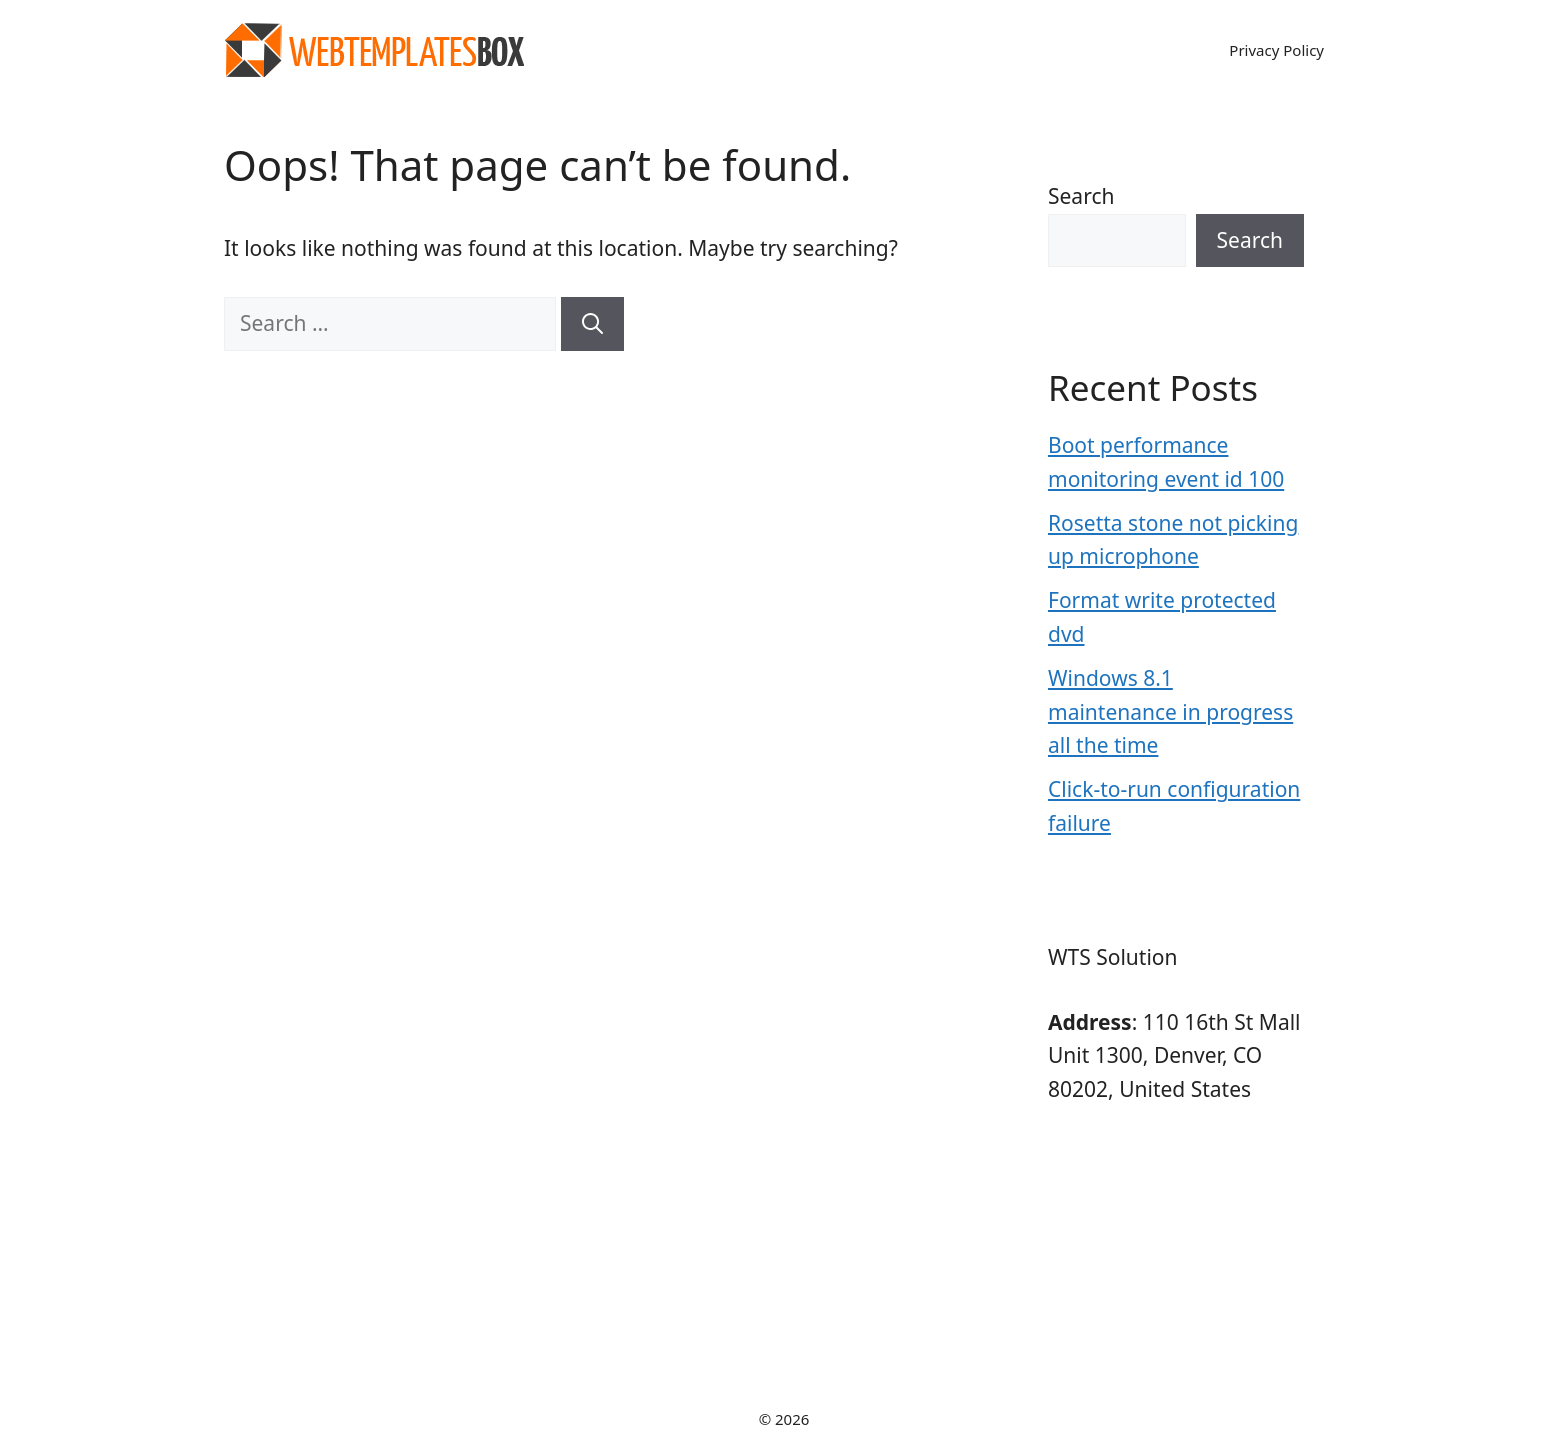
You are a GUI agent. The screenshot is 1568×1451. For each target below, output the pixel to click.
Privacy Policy (1276, 50)
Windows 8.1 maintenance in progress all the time (1170, 711)
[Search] (592, 324)
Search (1081, 196)
